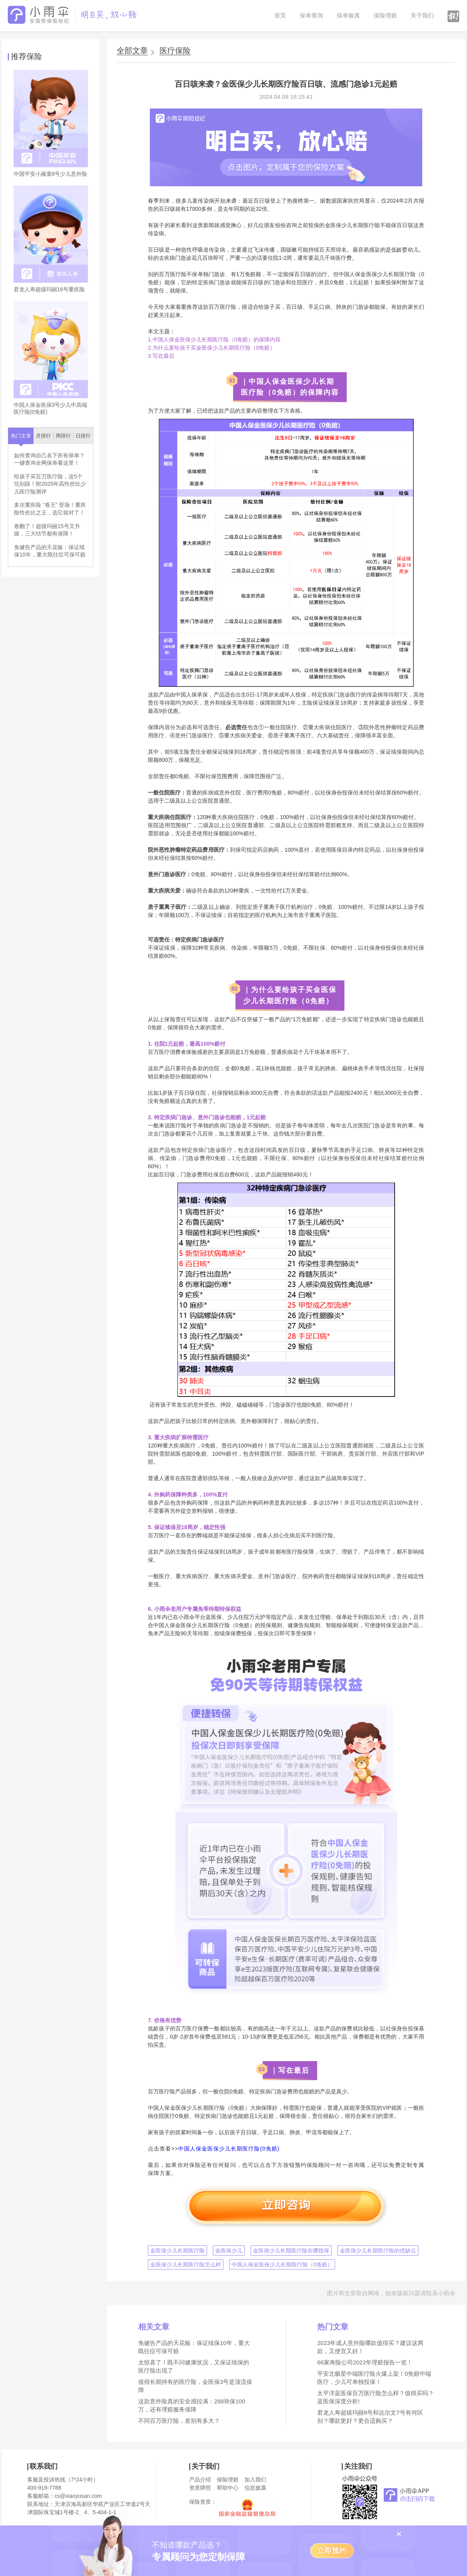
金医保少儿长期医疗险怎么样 (185, 2264)
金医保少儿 (228, 2250)
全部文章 (132, 50)
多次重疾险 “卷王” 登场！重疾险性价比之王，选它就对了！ (50, 509)
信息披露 (255, 2488)
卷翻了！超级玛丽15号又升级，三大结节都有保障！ (47, 530)
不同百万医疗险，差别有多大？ (179, 2420)
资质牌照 (200, 2488)
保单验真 (348, 15)
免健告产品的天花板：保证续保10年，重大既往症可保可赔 (50, 551)
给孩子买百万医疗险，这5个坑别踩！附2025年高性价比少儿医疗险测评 (50, 484)
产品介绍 (200, 2479)
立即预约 (332, 2551)
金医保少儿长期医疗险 (177, 2250)
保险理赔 (385, 15)
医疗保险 (175, 50)
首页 (280, 15)
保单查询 (311, 15)
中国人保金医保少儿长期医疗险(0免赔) (228, 2149)
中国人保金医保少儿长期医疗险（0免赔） (282, 2264)
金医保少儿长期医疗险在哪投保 (291, 2250)
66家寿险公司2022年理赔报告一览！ (365, 2362)
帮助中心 (228, 2488)
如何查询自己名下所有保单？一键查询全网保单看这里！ (49, 459)
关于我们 (422, 15)
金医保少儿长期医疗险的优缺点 (378, 2250)
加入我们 (255, 2479)
